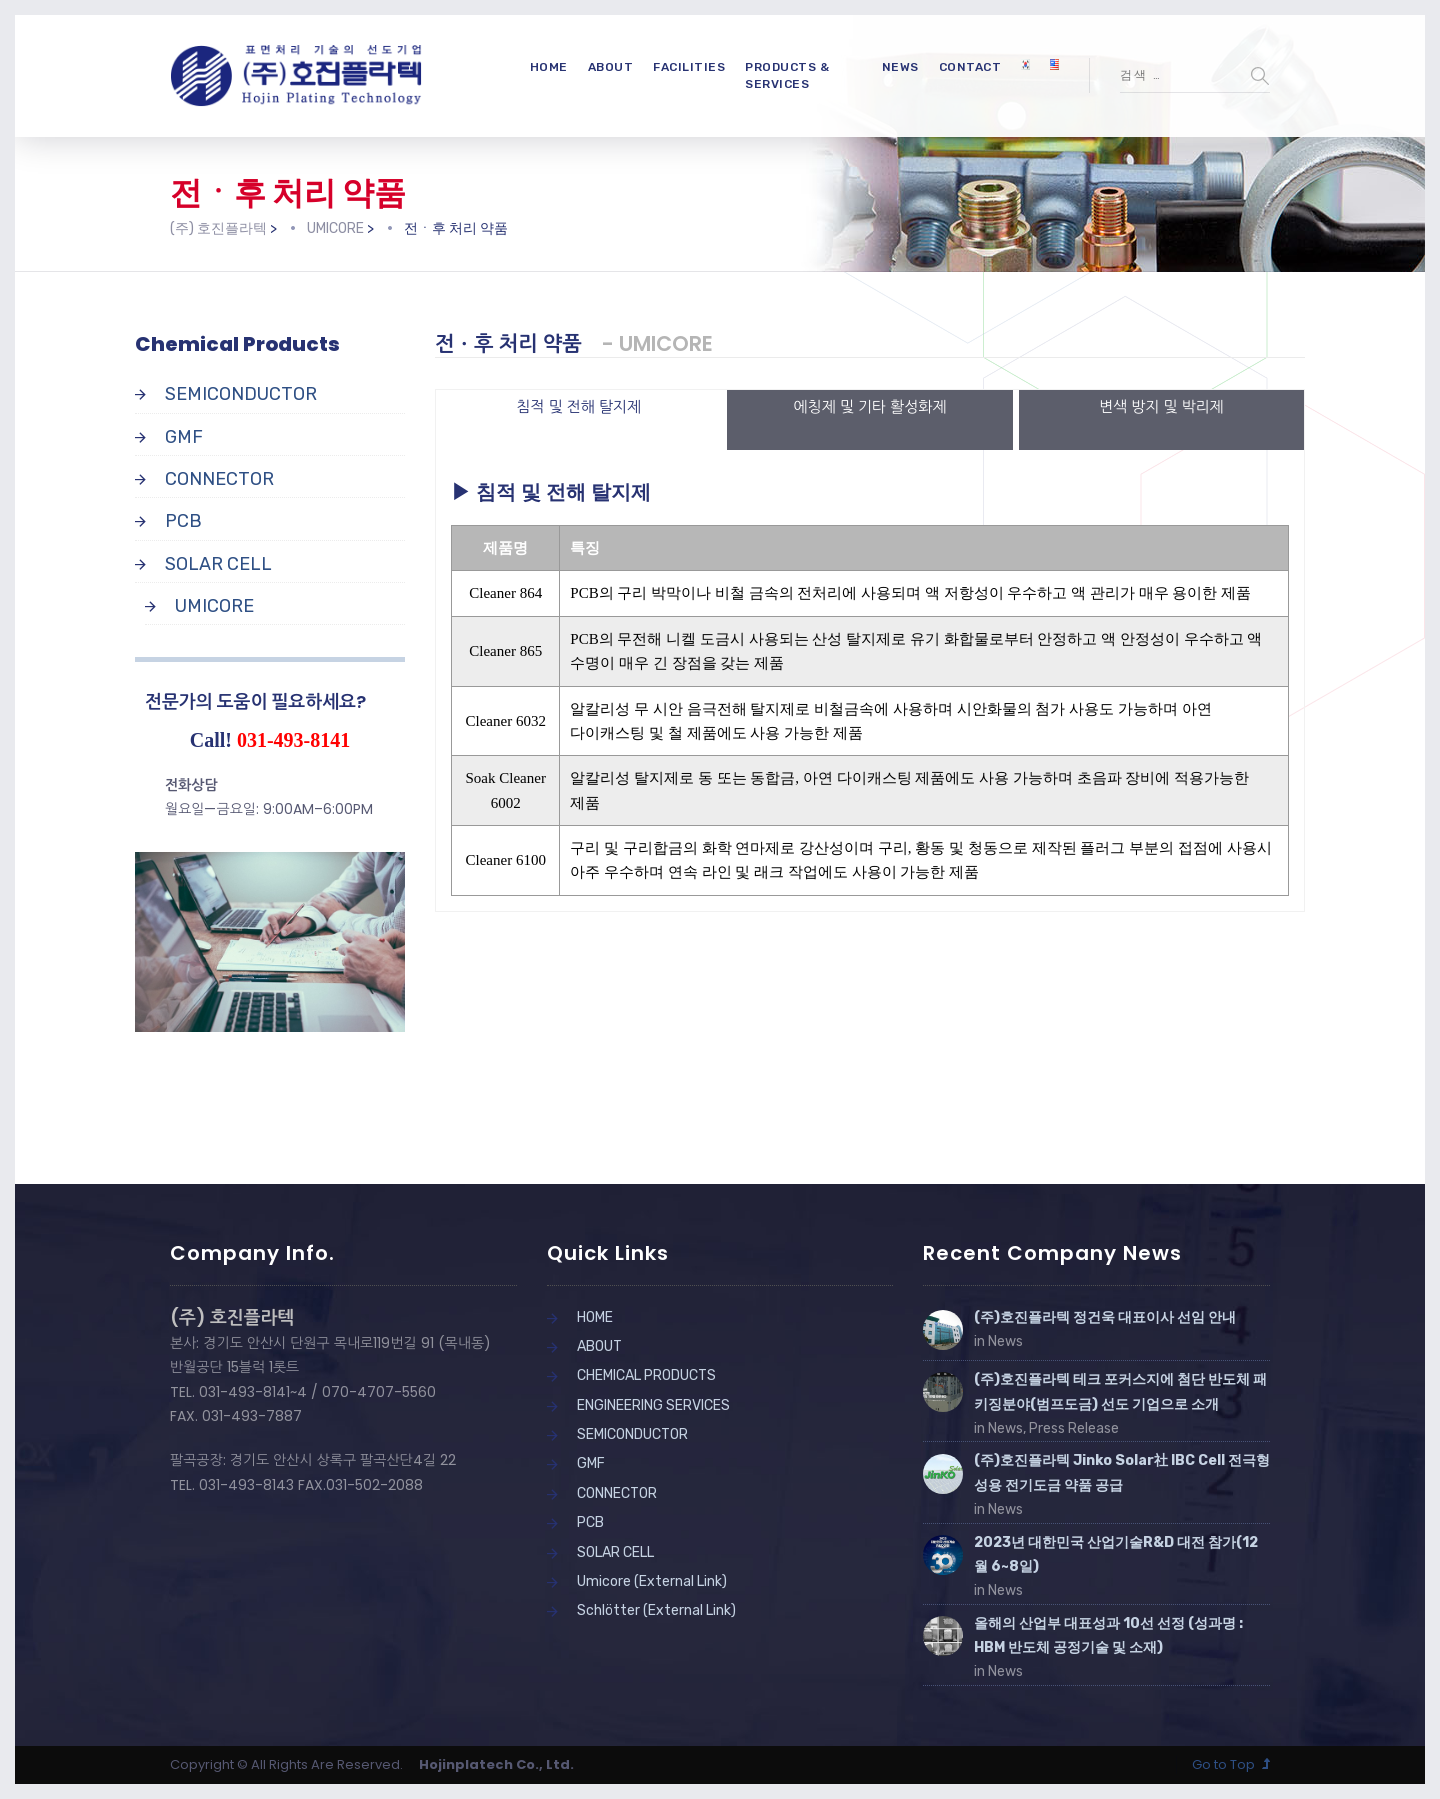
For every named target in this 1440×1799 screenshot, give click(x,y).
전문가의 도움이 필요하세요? (255, 701)
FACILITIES (689, 67)
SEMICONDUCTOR (241, 394)
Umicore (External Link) (652, 1581)
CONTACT (970, 67)
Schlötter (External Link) (656, 1610)
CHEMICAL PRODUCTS (646, 1375)
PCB (183, 521)
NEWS (900, 67)
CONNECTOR (219, 479)
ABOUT (611, 67)
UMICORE (214, 606)
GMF (184, 437)
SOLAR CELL (218, 564)
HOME (549, 67)
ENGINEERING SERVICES (653, 1405)
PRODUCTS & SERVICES (787, 75)
